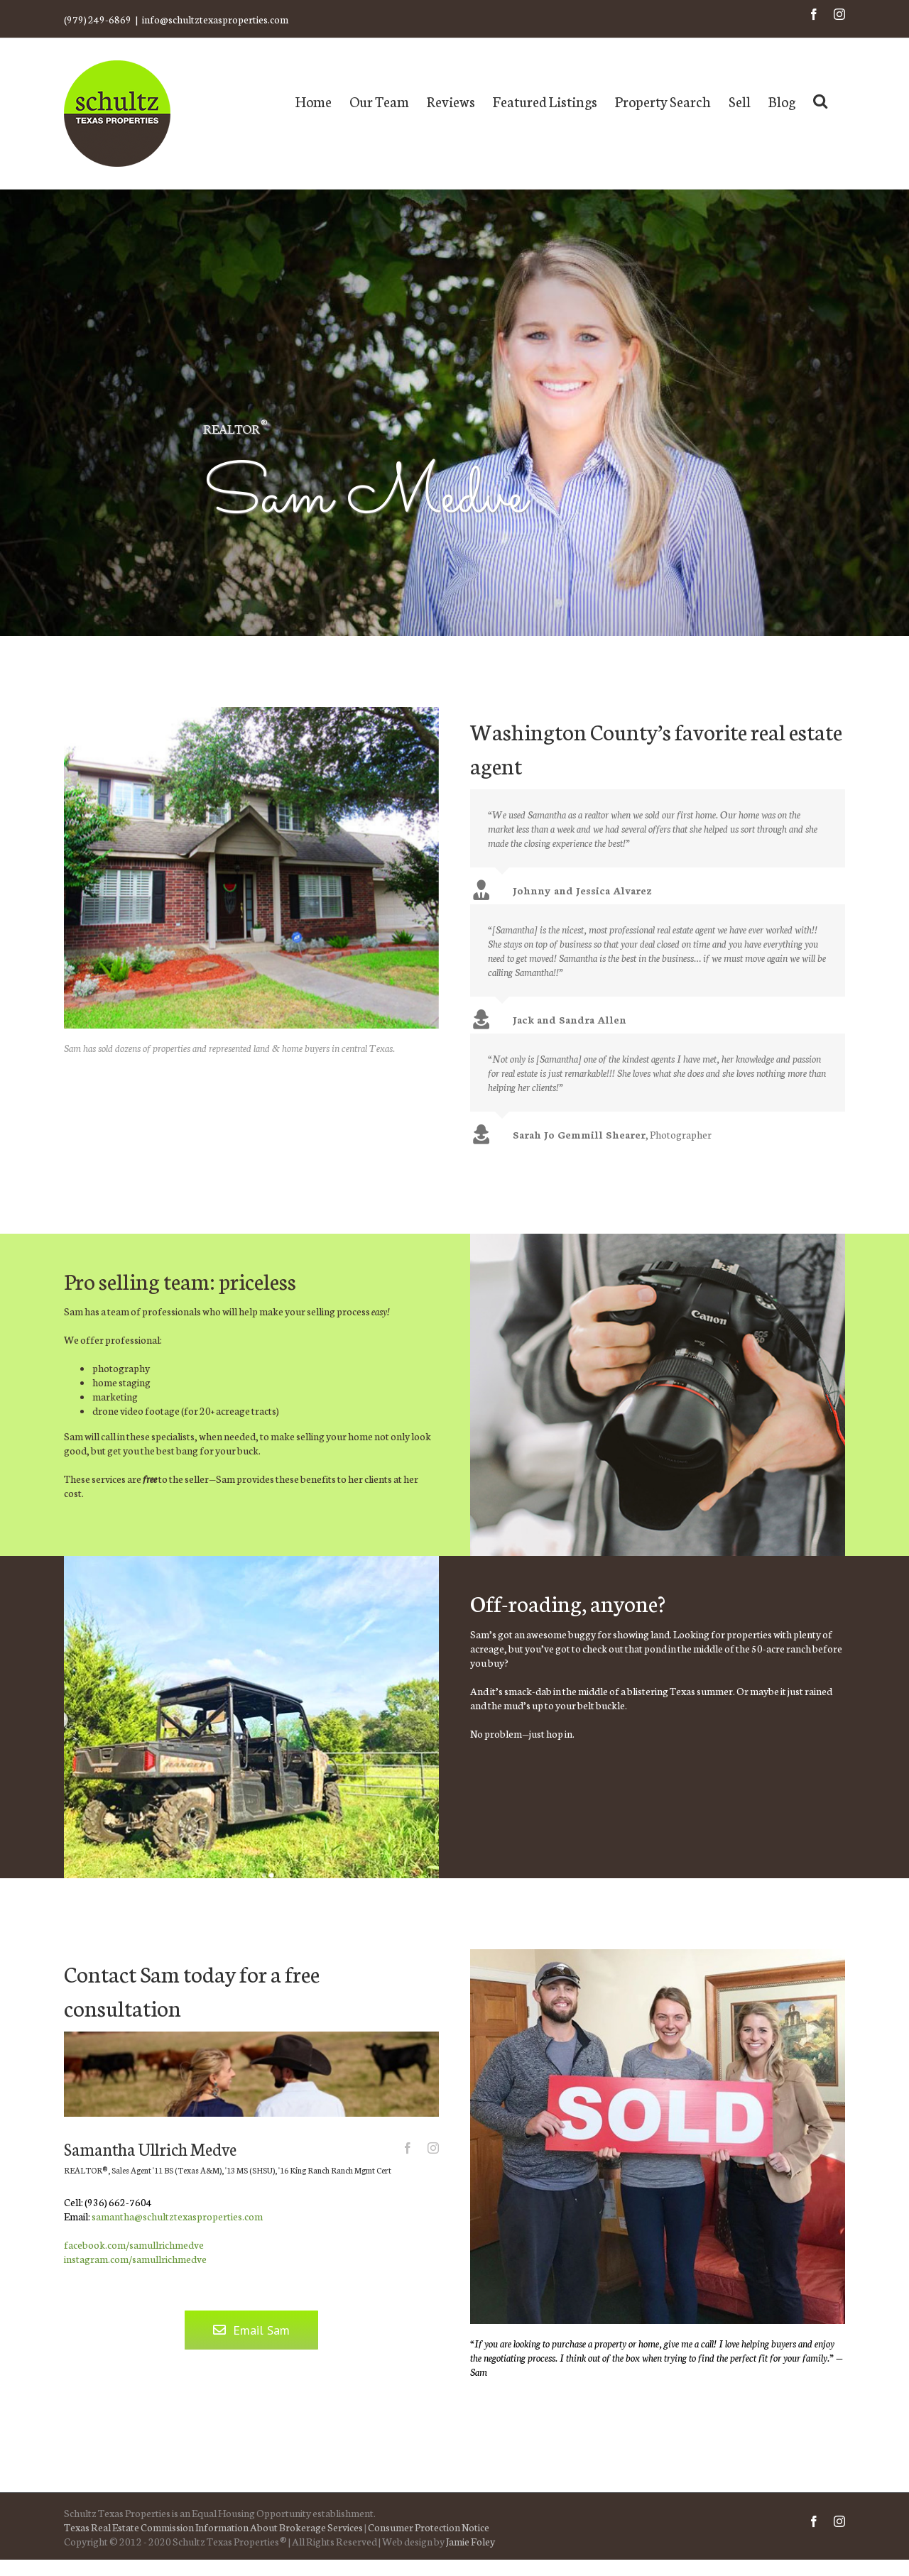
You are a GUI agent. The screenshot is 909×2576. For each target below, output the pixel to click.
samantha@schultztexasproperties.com (177, 2216)
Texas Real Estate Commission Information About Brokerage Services (213, 2527)
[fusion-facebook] (407, 2148)
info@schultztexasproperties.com (215, 19)
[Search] (820, 99)
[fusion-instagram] (433, 2148)
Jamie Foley (470, 2541)
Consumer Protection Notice (428, 2527)
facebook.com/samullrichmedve (134, 2244)
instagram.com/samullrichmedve (135, 2259)
